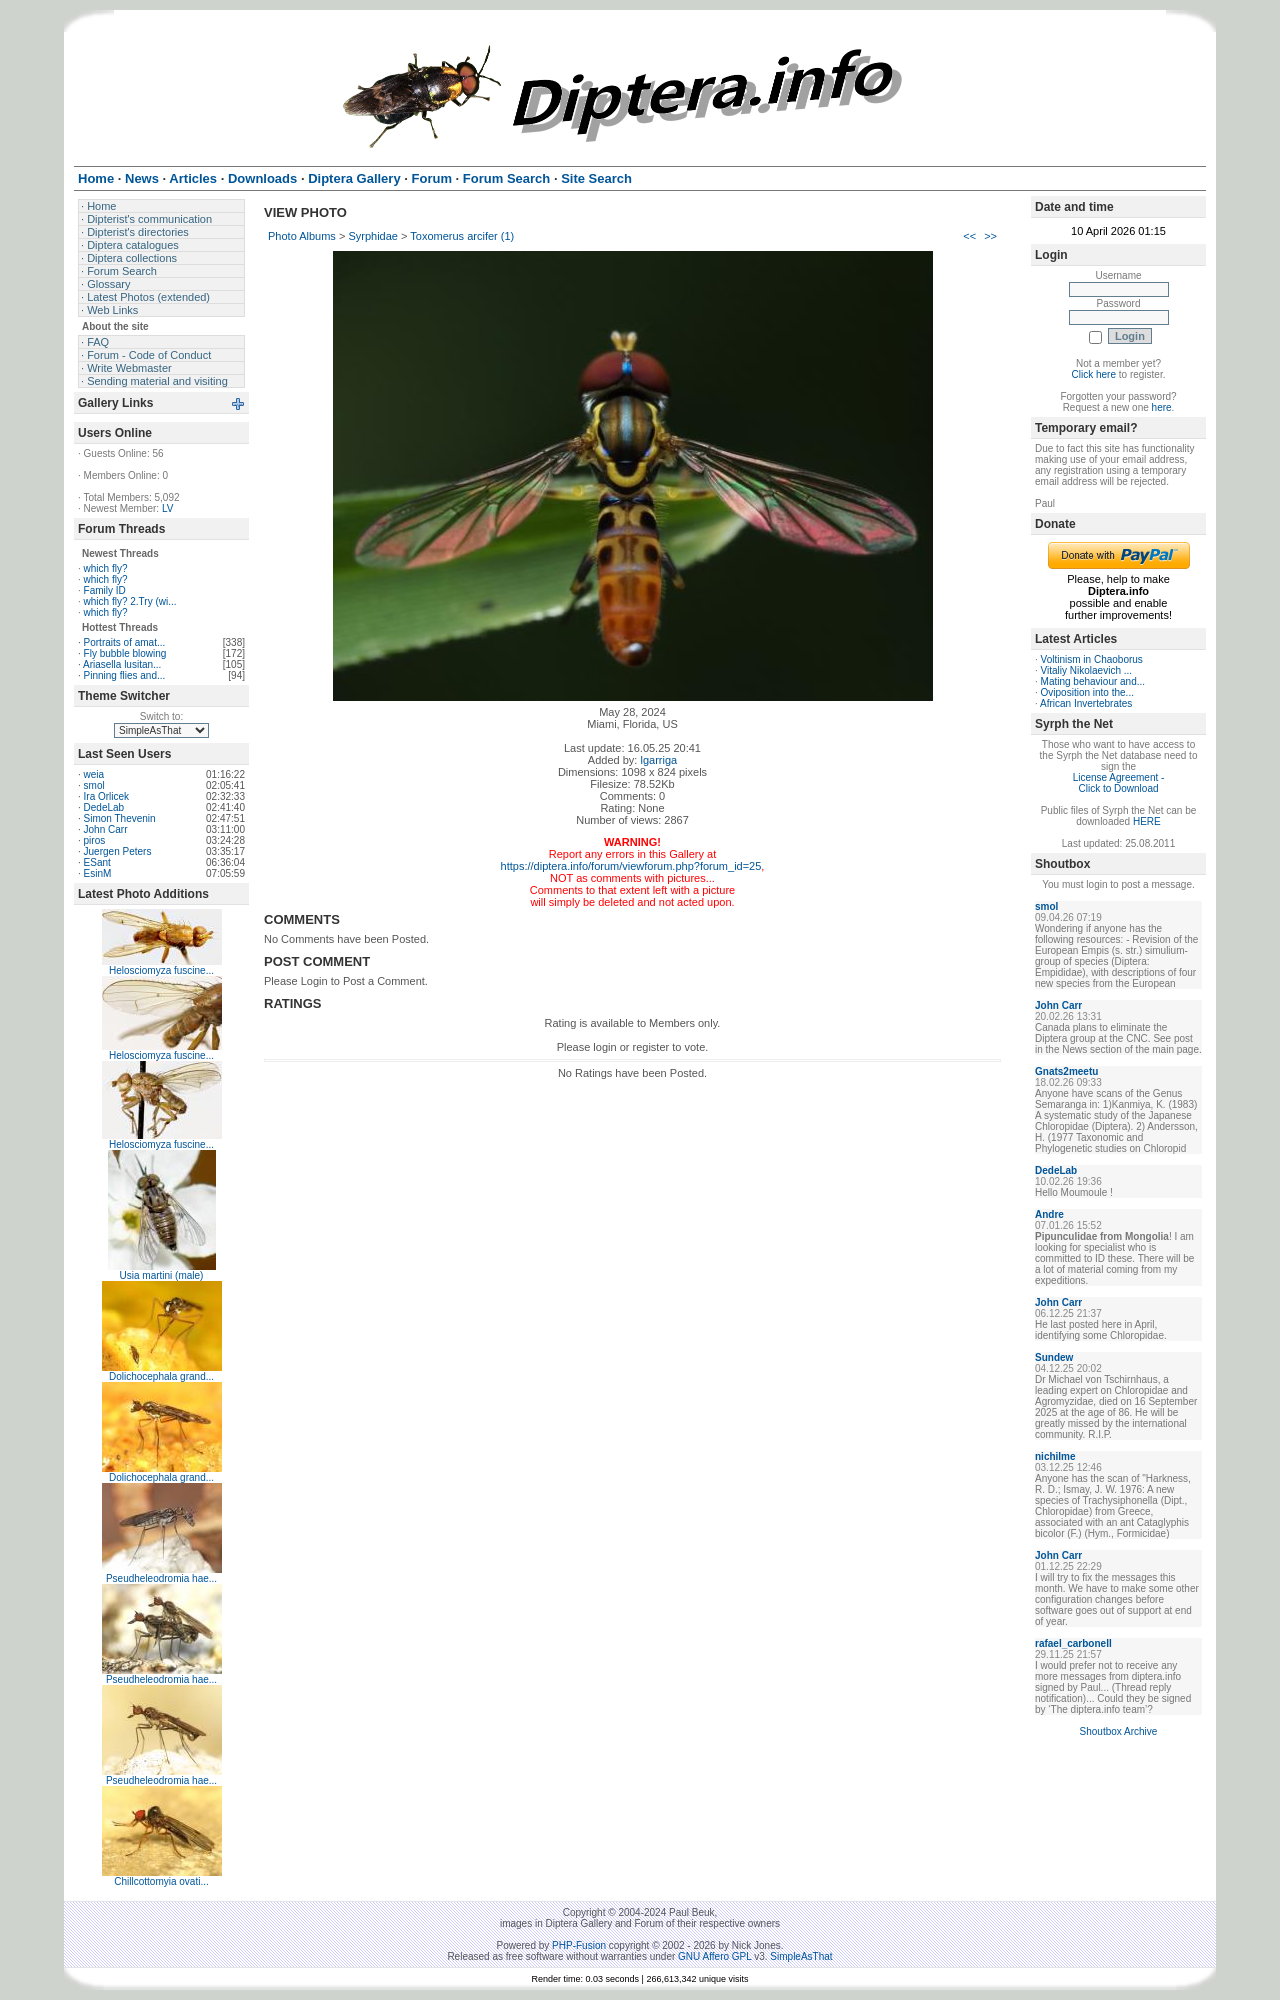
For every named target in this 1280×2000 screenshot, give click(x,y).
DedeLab (104, 807)
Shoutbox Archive (1119, 1731)
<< (969, 236)
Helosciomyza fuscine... (161, 970)
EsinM (98, 873)
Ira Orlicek (107, 796)
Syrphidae (373, 236)
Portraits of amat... (125, 642)
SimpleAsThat (801, 1956)
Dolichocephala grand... (161, 1376)
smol (94, 785)
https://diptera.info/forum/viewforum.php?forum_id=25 (631, 866)
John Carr (106, 829)
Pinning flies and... (125, 675)
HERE (1147, 821)
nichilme (1055, 1456)
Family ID (105, 590)
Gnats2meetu (1066, 1071)
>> (990, 236)
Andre (1049, 1214)
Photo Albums (302, 236)
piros (95, 840)
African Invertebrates (1086, 703)
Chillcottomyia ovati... (161, 1881)
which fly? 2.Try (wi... (130, 601)
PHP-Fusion (579, 1945)
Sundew (1054, 1357)
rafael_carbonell (1073, 1643)
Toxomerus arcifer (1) (462, 236)
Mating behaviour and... (1093, 681)
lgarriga (658, 760)
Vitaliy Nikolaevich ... (1087, 670)
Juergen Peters (118, 851)
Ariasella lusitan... (122, 664)
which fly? (106, 568)
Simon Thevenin (120, 818)
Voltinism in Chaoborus (1092, 659)
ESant (97, 862)
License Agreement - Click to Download (1119, 783)
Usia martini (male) (162, 1275)
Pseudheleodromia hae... (161, 1578)
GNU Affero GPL (714, 1956)
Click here (1094, 374)
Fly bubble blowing (125, 653)
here (1162, 407)
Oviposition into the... (1087, 692)
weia (94, 774)
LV (168, 508)
